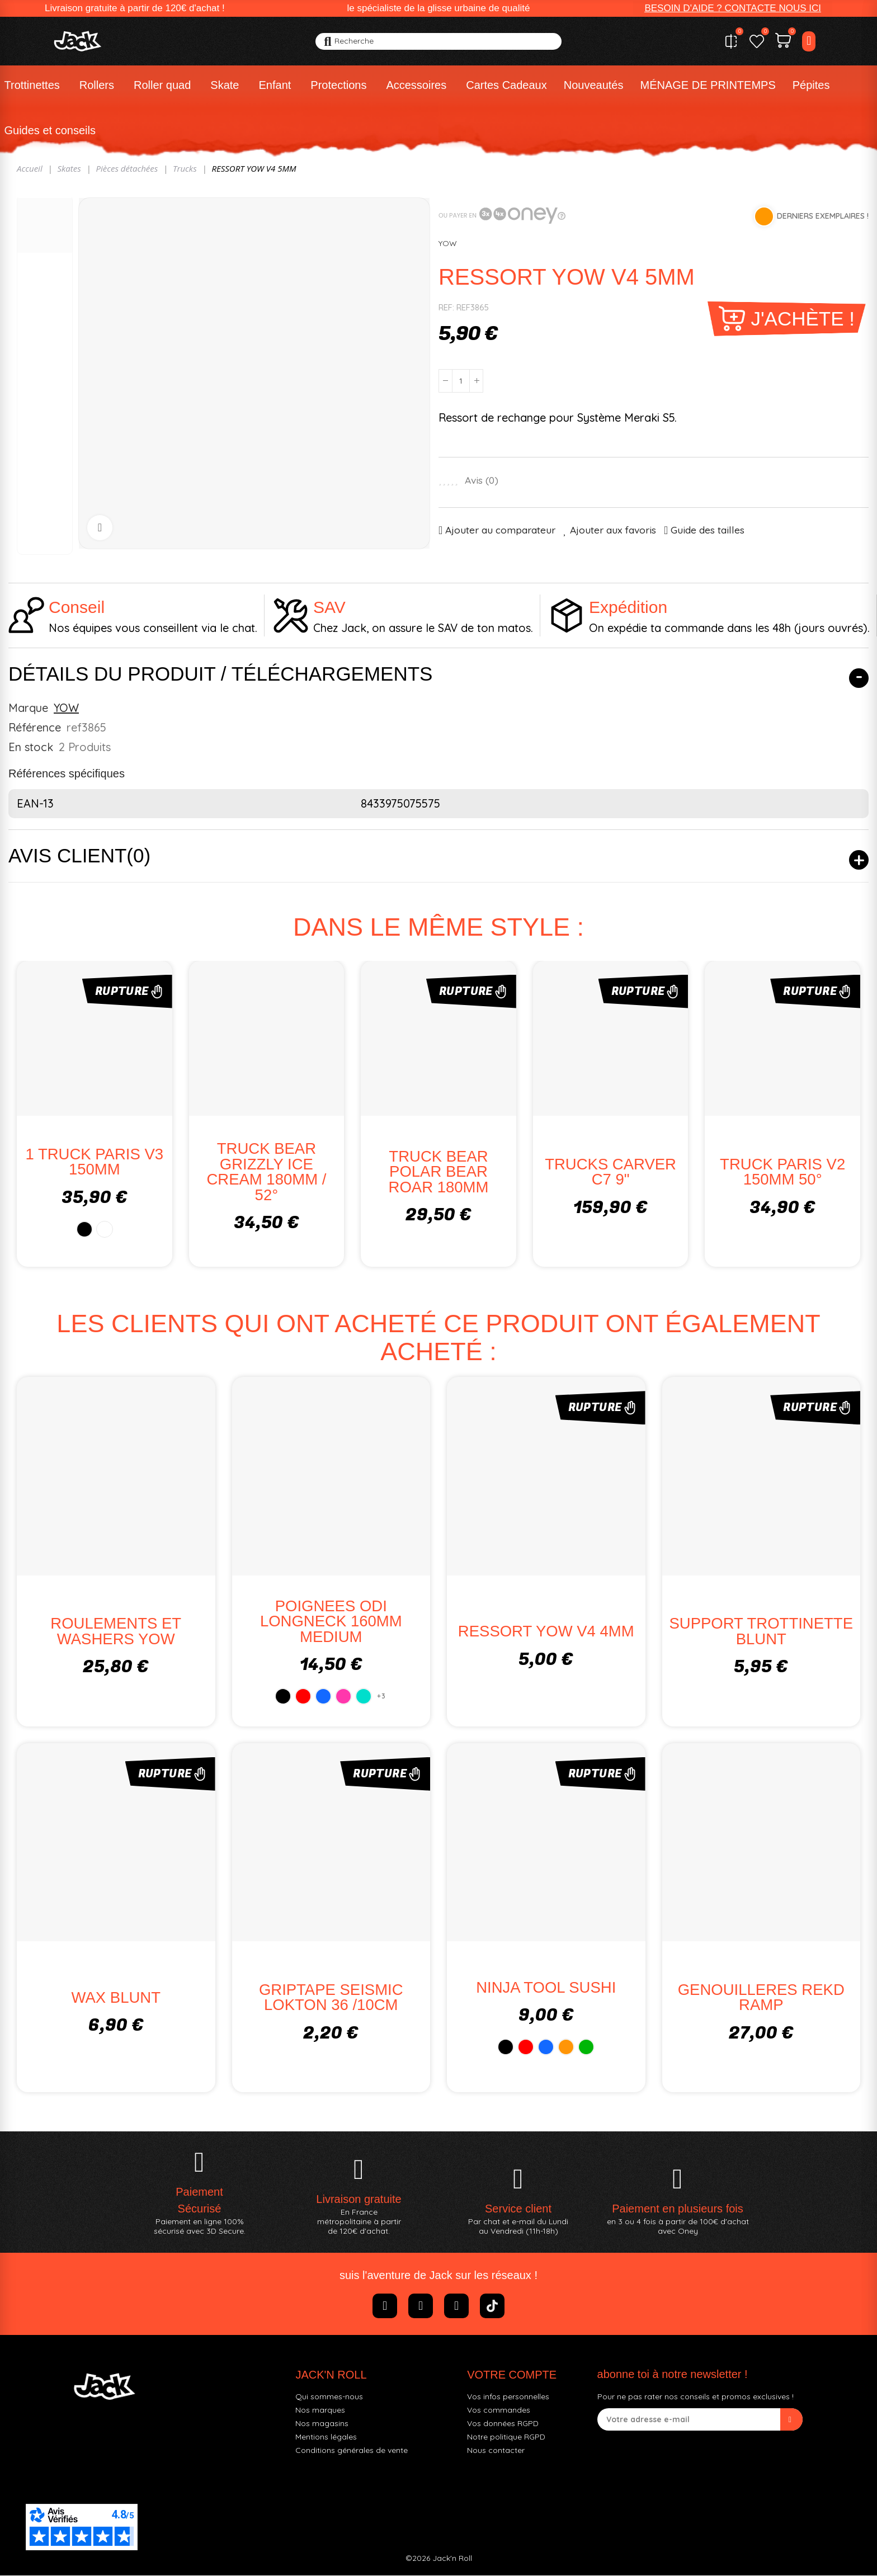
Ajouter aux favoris (613, 530)
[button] (732, 8)
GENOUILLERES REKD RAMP (761, 1997)
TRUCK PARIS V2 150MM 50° (782, 1171)
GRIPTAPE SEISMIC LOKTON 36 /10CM (331, 1997)
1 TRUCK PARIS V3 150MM (95, 1161)
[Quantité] (460, 381)
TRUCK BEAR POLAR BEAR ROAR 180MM (439, 1172)
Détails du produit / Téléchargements (220, 674)
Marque (28, 708)
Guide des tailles (707, 530)
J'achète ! (803, 318)
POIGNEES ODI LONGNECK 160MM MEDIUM (331, 1621)
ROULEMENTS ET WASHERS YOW (115, 1631)
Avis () (481, 480)
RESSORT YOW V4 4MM (546, 1631)
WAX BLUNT (116, 1997)
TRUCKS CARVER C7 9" (610, 1171)
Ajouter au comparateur (500, 530)
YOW (447, 243)
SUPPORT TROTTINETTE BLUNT (761, 1631)
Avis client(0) (79, 855)
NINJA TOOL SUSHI (546, 1987)
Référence (34, 727)
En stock (30, 747)
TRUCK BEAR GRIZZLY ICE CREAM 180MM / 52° (266, 1172)
